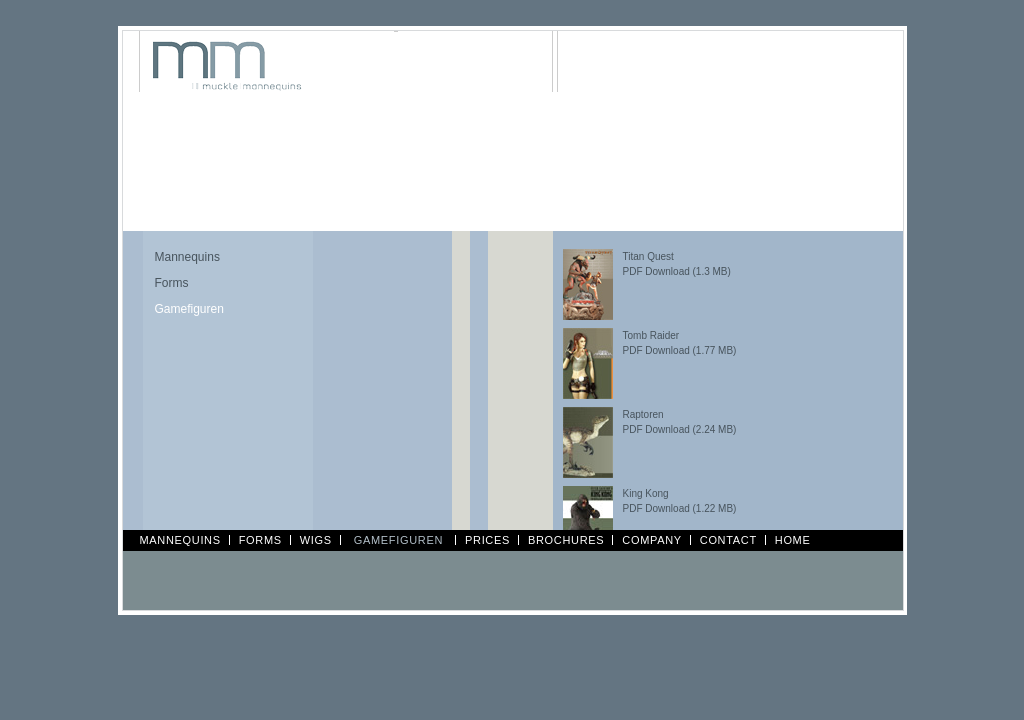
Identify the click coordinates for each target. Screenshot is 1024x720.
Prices (487, 540)
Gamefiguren (189, 309)
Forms (172, 283)
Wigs (316, 540)
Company (651, 540)
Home (793, 540)
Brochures (566, 540)
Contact (728, 540)
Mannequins (187, 257)
